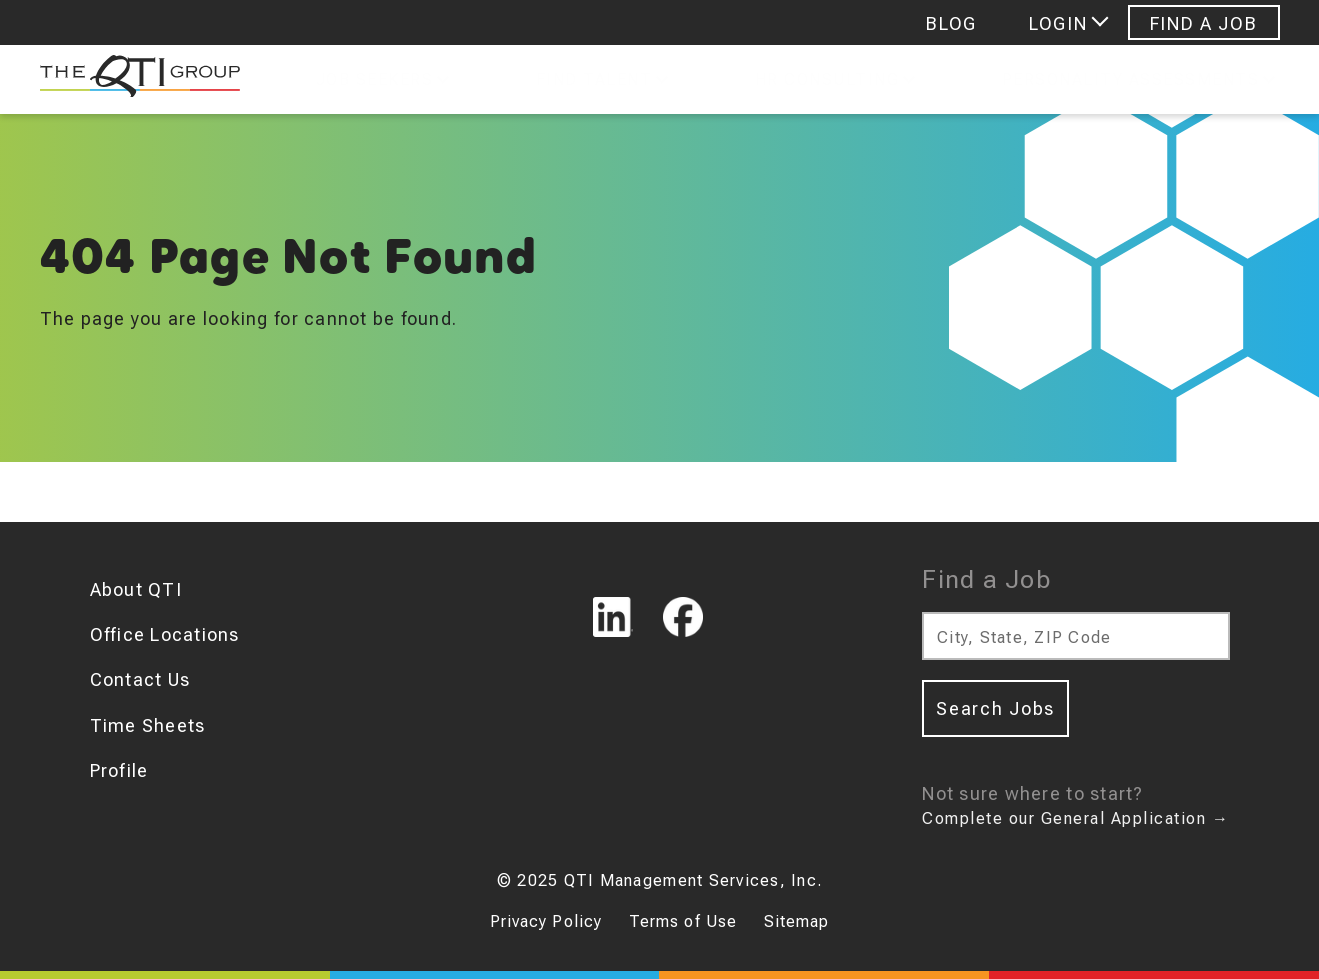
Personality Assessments (1131, 79)
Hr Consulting (827, 79)
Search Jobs (995, 708)
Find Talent (594, 79)
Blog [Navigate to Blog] (951, 23)
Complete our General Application (1075, 818)
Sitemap (797, 921)
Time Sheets (148, 725)
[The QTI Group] (130, 80)
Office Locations (165, 634)
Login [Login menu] (1058, 23)
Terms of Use (683, 921)
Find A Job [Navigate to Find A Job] (1204, 23)
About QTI (136, 589)
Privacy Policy (546, 921)
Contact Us (140, 679)
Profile (119, 770)
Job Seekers (375, 79)
